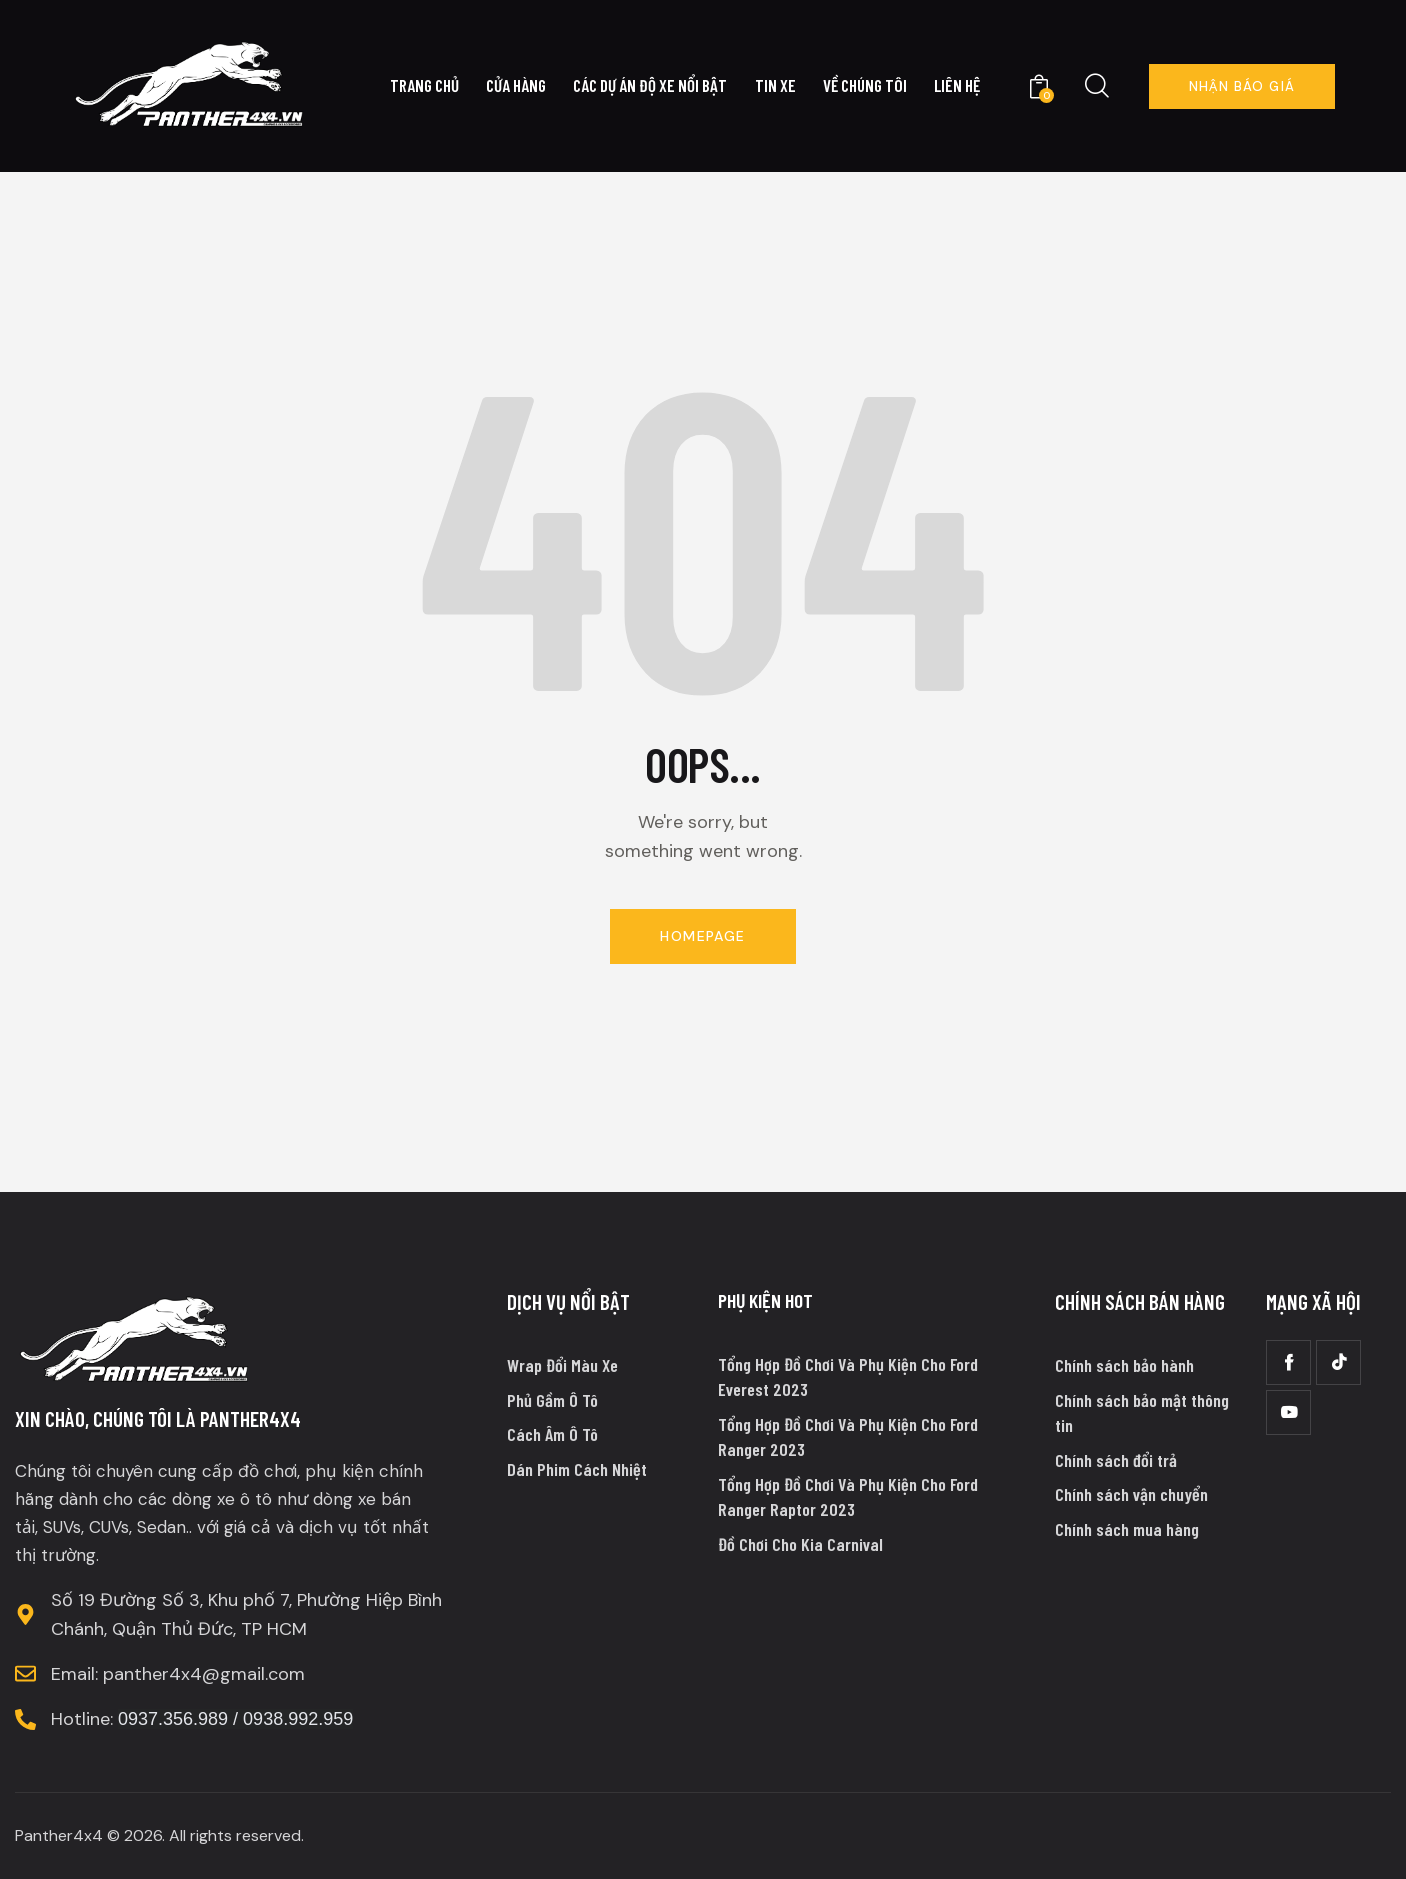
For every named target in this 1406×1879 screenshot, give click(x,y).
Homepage (702, 936)
